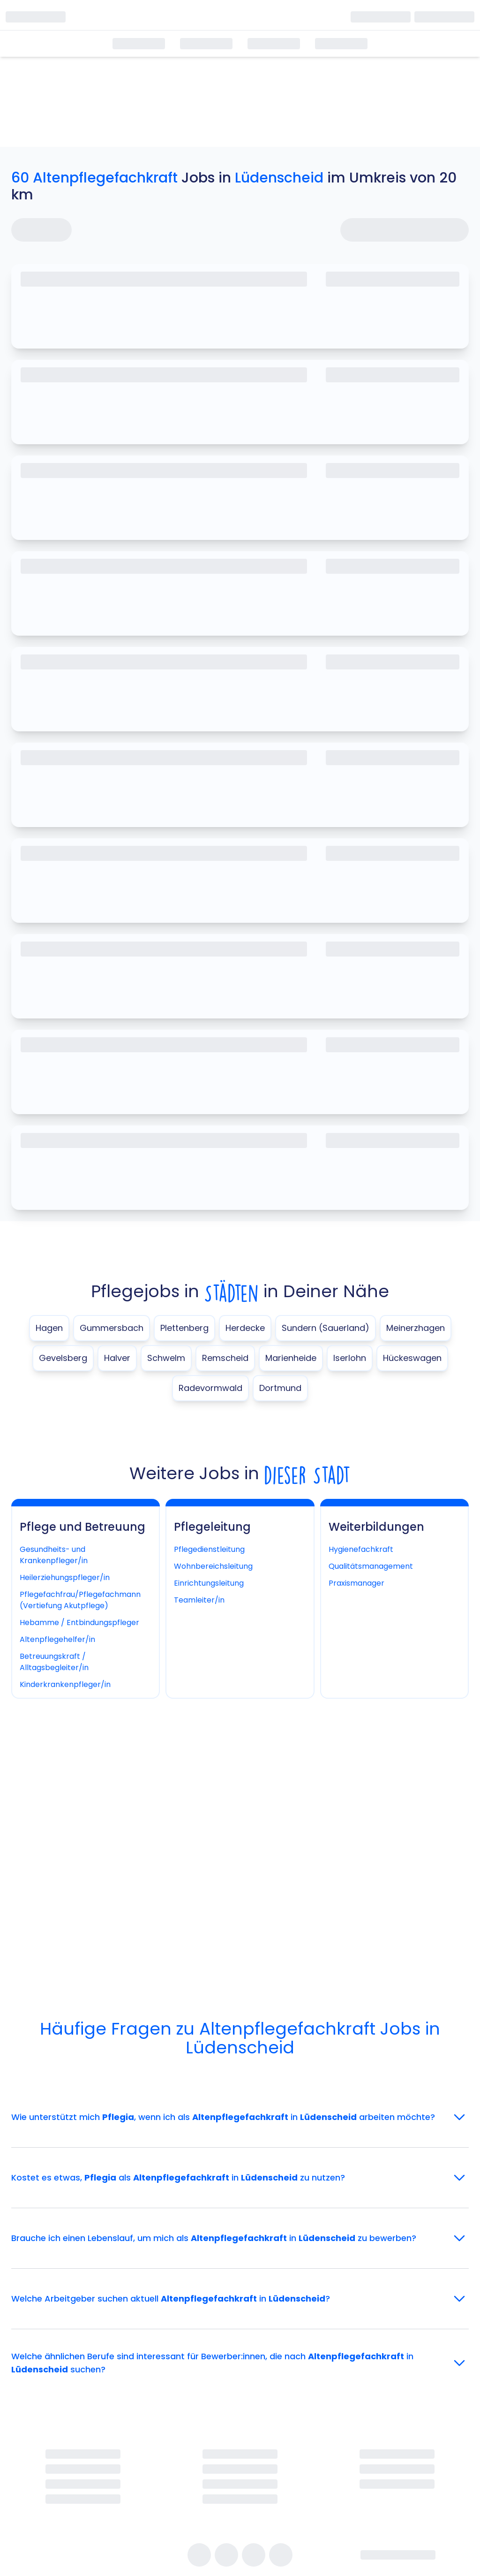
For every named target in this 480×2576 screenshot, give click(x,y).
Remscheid (225, 1358)
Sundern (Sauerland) (325, 1328)
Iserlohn (349, 1358)
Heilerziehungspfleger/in (65, 1577)
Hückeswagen (412, 1358)
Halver (117, 1358)
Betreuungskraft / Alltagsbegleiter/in (54, 1662)
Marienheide (290, 1358)
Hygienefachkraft (361, 1549)
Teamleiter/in (199, 1600)
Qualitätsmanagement (371, 1566)
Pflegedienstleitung (209, 1549)
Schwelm (166, 1358)
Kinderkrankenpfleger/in (65, 1684)
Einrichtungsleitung (209, 1583)
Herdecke (245, 1328)
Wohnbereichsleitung (213, 1566)
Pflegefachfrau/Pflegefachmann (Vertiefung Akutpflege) (80, 1600)
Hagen (49, 1328)
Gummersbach (111, 1328)
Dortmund (280, 1388)
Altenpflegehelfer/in (57, 1639)
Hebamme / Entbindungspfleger (79, 1622)
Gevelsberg (63, 1358)
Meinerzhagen (415, 1328)
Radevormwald (210, 1388)
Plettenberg (184, 1328)
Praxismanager (356, 1583)
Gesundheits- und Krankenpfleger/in (54, 1555)
